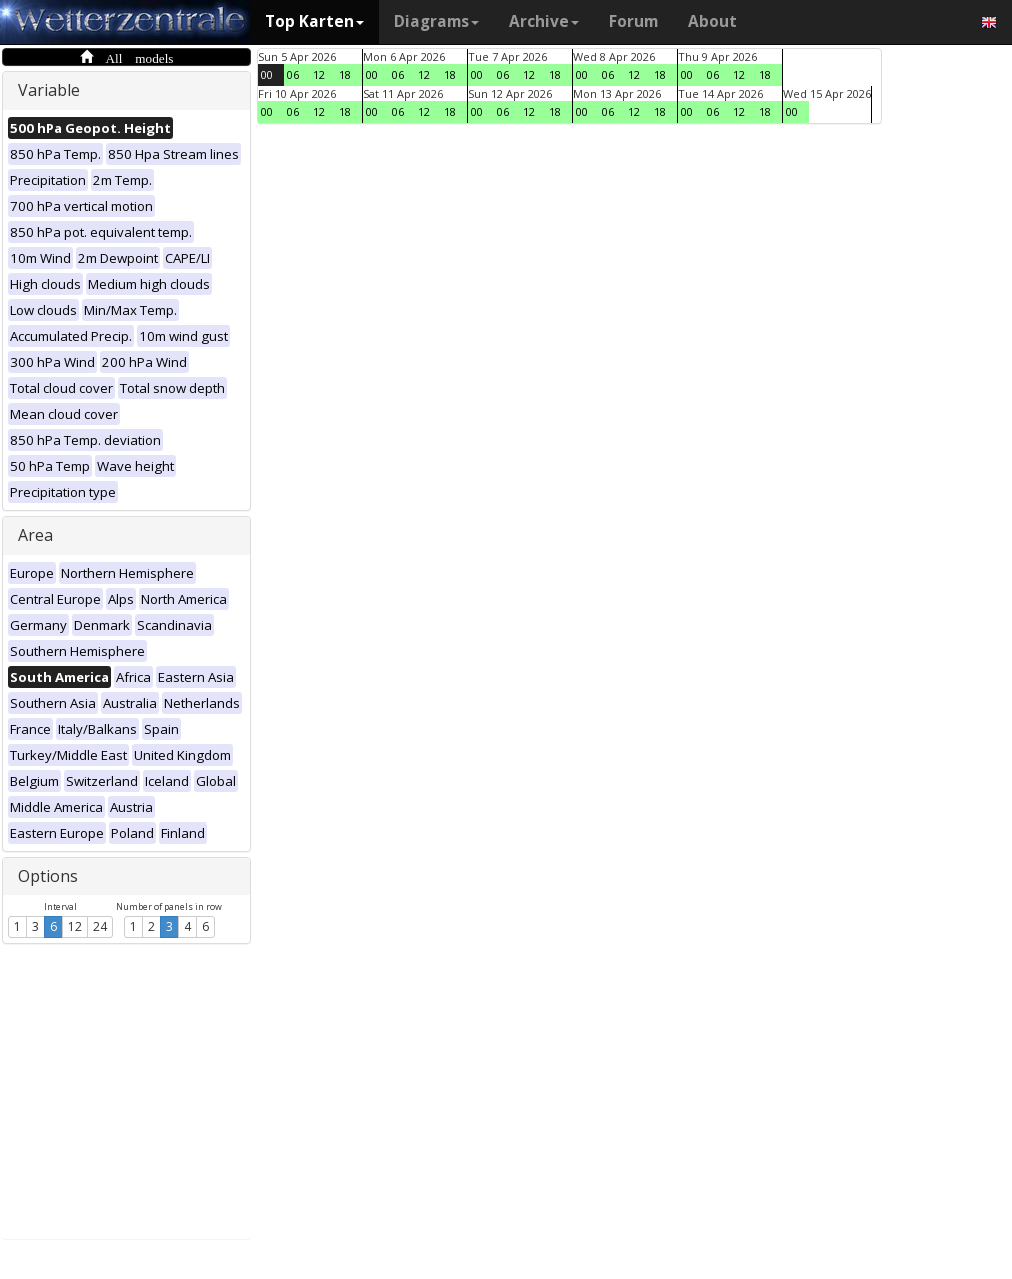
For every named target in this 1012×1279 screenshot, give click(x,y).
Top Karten (314, 21)
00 (267, 74)
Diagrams (436, 21)
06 (293, 74)
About (712, 21)
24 (100, 926)
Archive (544, 21)
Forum (633, 21)
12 (75, 926)
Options (48, 876)
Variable (49, 90)
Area (35, 535)
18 (345, 74)
